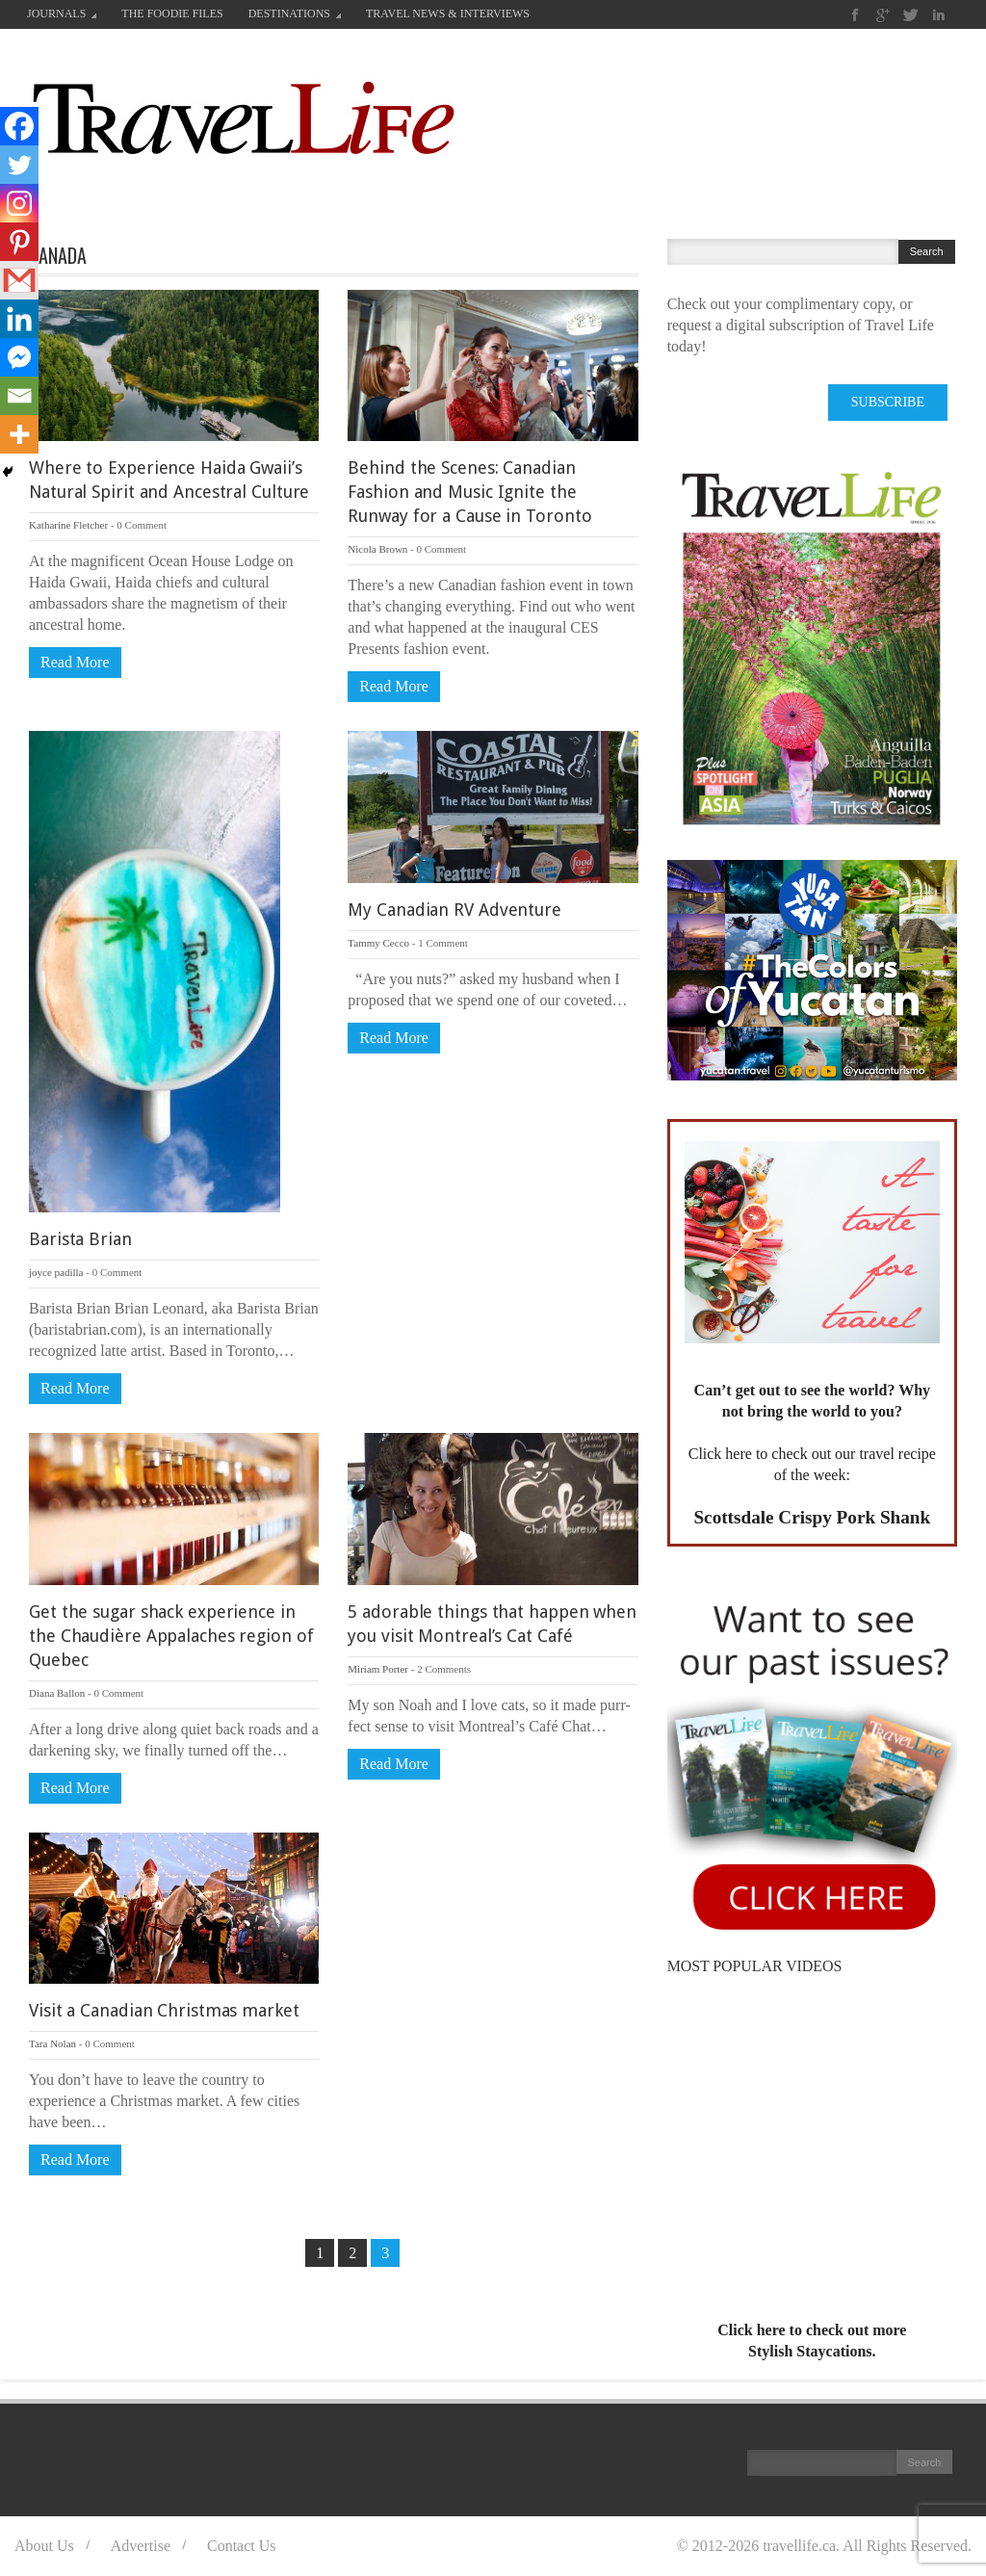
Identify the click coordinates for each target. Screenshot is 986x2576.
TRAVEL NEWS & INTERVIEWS (448, 13)
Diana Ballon (57, 1693)
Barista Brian (80, 1239)
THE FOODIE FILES (171, 13)
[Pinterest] (19, 241)
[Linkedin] (19, 318)
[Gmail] (19, 280)
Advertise (140, 2545)
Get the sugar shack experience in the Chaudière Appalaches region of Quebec (171, 1635)
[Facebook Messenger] (19, 357)
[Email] (19, 396)
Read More (75, 662)
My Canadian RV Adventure (454, 909)
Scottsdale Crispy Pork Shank (811, 1517)
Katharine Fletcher (68, 525)
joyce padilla (56, 1272)
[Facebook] (19, 126)
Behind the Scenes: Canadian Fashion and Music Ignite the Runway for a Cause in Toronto (469, 491)
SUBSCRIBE (887, 402)
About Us (44, 2545)
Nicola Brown (377, 549)
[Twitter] (19, 164)
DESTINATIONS (294, 13)
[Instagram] (19, 203)
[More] (19, 434)
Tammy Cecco (378, 943)
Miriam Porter (378, 1669)
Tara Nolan (52, 2043)
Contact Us (241, 2545)
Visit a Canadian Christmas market (164, 2010)
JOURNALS (61, 13)
